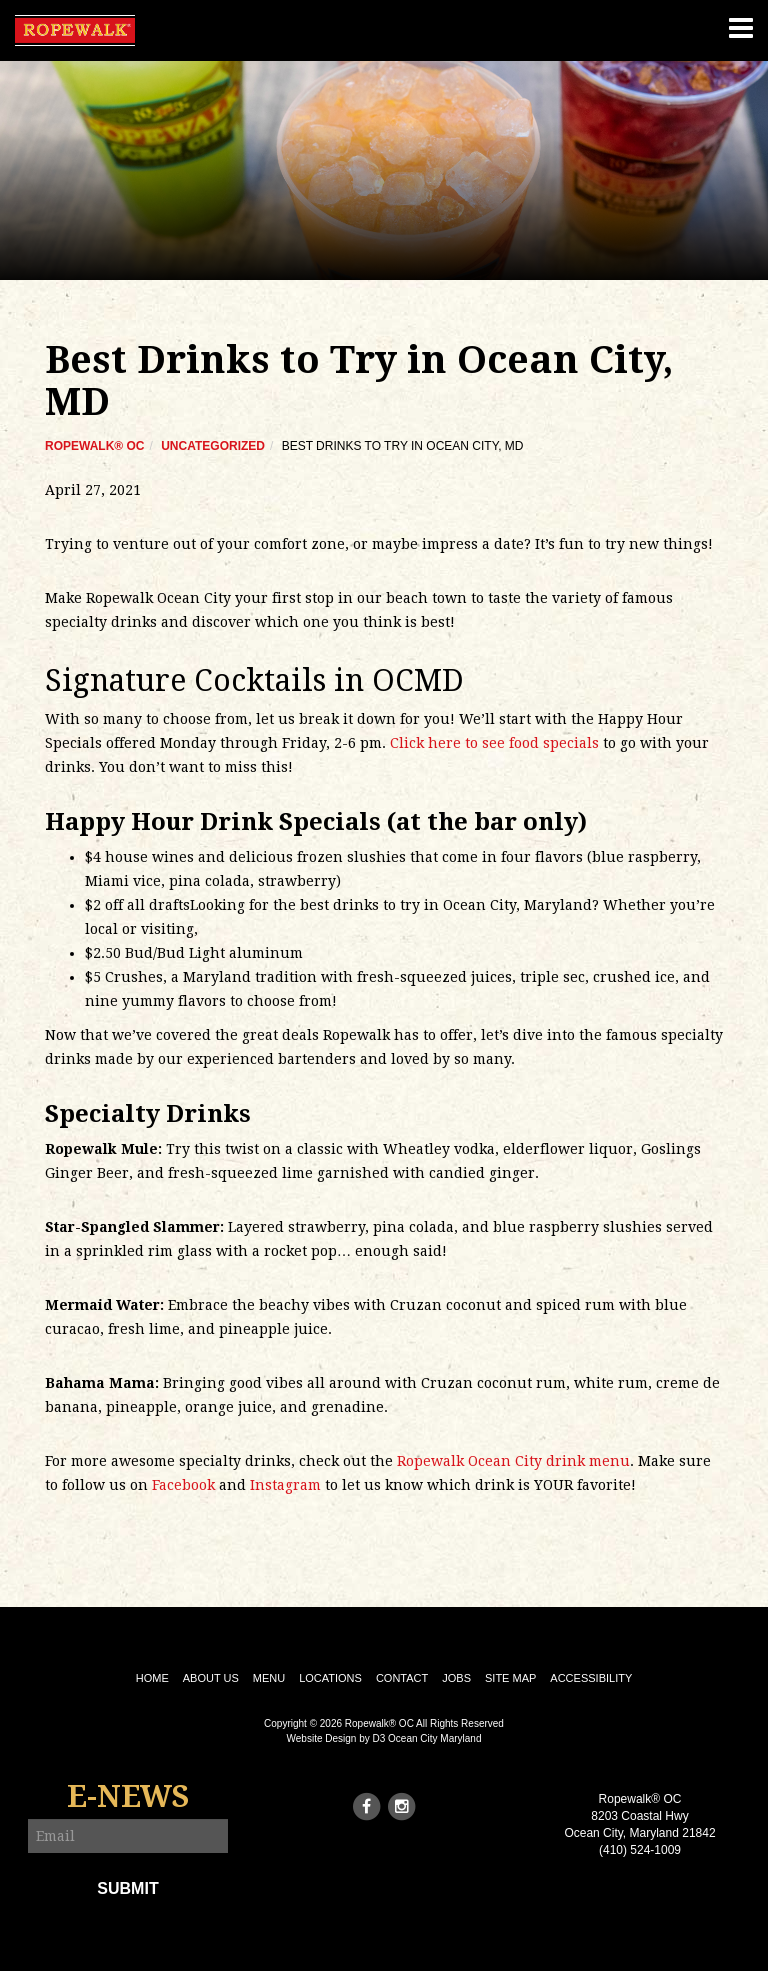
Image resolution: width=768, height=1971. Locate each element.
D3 (379, 1738)
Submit (127, 1888)
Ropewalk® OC (95, 446)
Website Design (322, 1738)
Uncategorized (213, 446)
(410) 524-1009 (640, 1850)
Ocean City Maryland (434, 1738)
